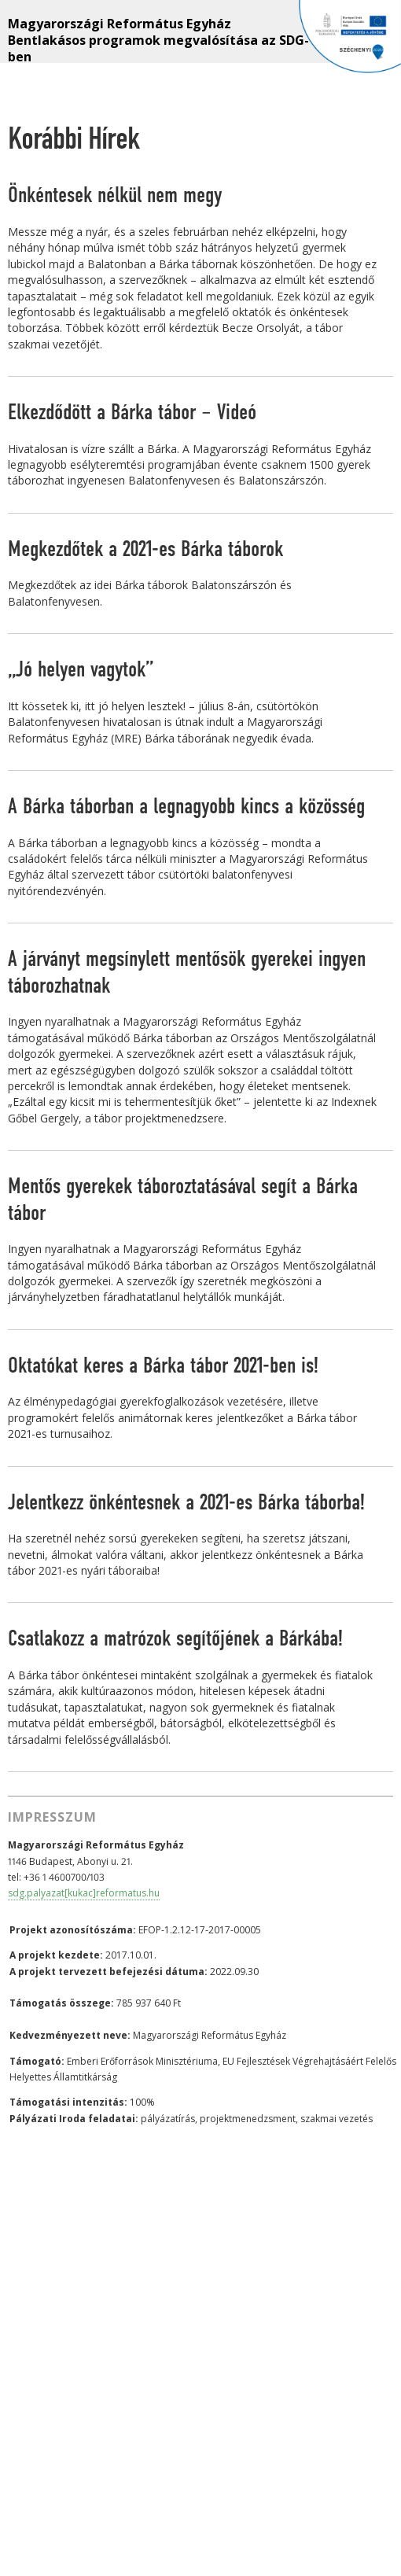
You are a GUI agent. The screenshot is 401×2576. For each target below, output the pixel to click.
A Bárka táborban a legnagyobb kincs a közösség (186, 807)
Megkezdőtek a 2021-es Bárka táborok (145, 550)
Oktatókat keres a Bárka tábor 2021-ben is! (163, 1366)
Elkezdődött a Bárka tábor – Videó (132, 413)
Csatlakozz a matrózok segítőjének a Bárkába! (175, 1639)
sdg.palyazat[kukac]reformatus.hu (84, 1893)
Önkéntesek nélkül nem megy (115, 196)
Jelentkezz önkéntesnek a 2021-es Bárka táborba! (186, 1503)
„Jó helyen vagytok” (80, 670)
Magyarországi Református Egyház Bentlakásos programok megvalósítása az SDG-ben (158, 39)
